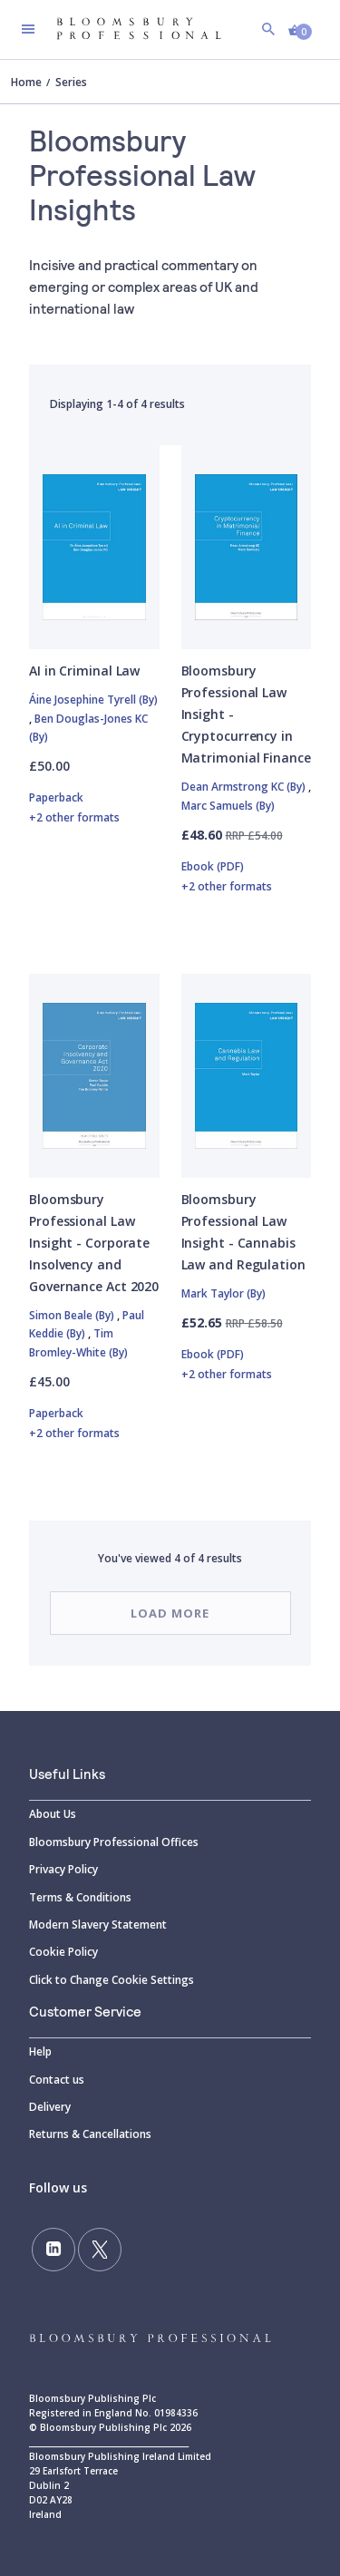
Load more (170, 1613)
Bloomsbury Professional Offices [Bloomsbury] (114, 1842)
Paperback (94, 809)
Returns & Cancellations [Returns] (90, 2134)
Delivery (50, 2106)
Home (26, 82)
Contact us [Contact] (56, 2079)
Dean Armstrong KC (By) (244, 786)
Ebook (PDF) (246, 878)
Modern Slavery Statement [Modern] (98, 1924)
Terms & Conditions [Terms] (80, 1897)
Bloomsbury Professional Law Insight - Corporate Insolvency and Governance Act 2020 (94, 1243)
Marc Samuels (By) (228, 805)
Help (40, 2051)
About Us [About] (52, 1814)
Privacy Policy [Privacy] (63, 1869)
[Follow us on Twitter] (99, 2249)
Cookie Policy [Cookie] (63, 1951)
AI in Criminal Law (84, 670)
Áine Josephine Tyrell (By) (93, 699)
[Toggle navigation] (28, 29)
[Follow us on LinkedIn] (53, 2249)
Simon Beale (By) (73, 1315)
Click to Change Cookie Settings (111, 1980)
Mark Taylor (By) (223, 1293)
